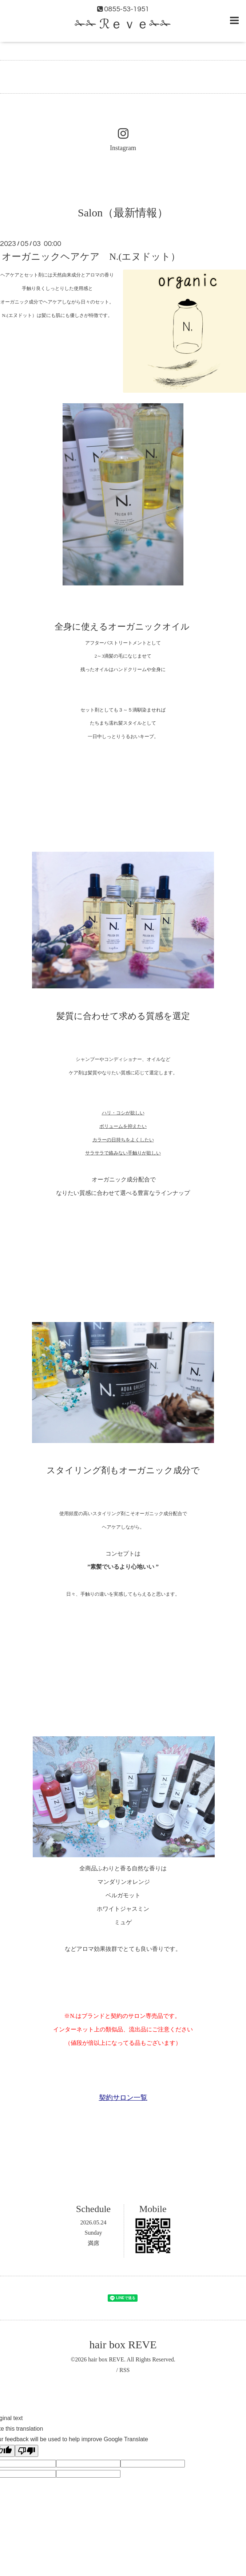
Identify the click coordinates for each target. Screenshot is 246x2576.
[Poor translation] (26, 2451)
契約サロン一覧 (123, 2097)
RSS (124, 2370)
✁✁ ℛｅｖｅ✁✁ (123, 24)
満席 (93, 2243)
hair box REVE (123, 2344)
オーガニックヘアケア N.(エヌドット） (91, 256)
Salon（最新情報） (123, 213)
